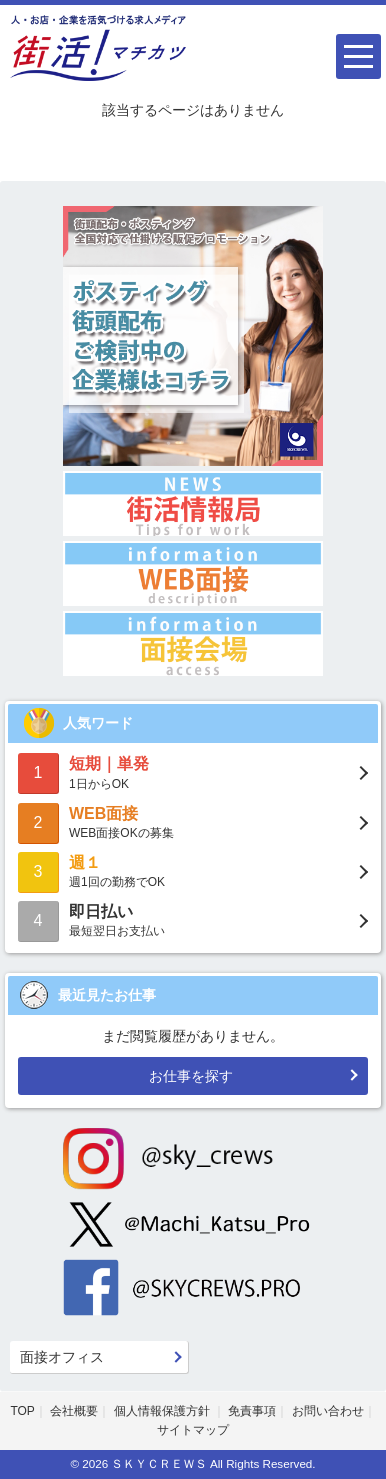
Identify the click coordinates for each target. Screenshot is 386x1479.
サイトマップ (193, 1430)
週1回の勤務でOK (193, 870)
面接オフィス (62, 1357)
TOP (22, 1411)
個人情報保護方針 (163, 1411)
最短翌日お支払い (193, 919)
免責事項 (252, 1411)
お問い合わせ (328, 1411)
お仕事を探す (191, 1076)
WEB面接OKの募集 (193, 821)
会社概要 (74, 1411)
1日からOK (193, 771)
